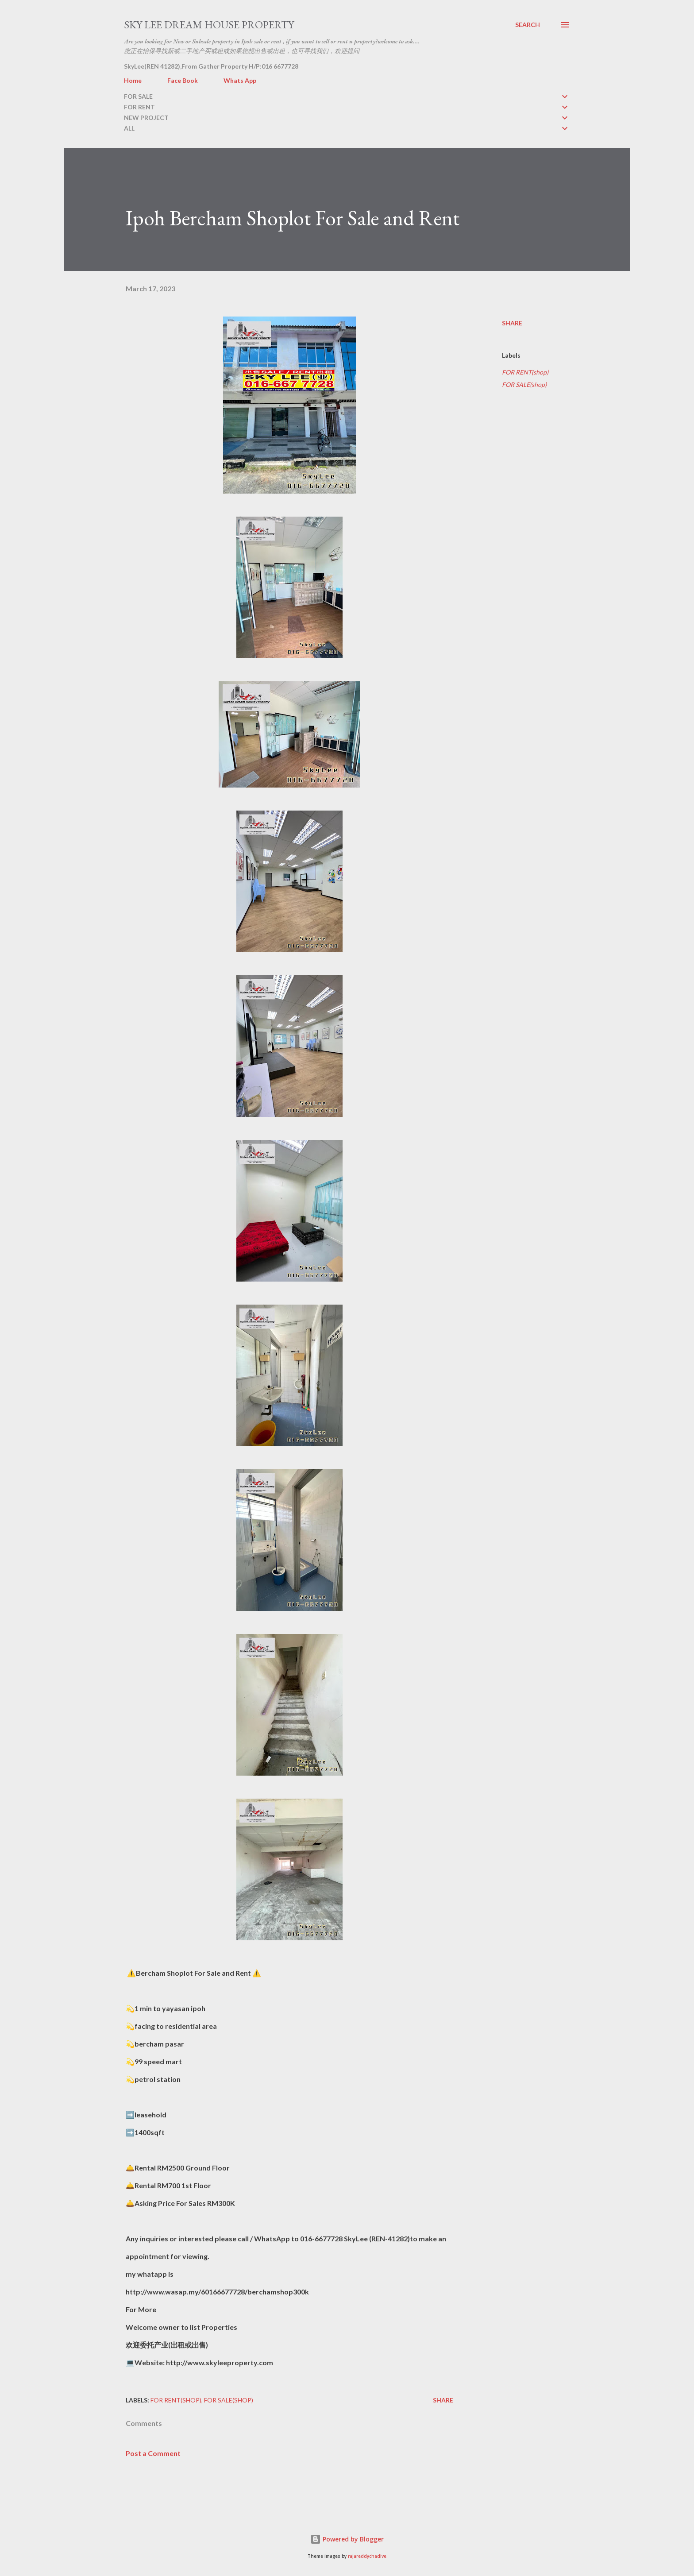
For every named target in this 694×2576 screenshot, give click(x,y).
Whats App (240, 80)
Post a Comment (153, 2453)
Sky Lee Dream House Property (209, 24)
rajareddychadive (367, 2556)
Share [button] (512, 323)
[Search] (527, 24)
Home (133, 80)
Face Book (182, 80)
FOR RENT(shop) (525, 372)
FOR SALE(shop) (524, 384)
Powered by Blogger (347, 2539)
